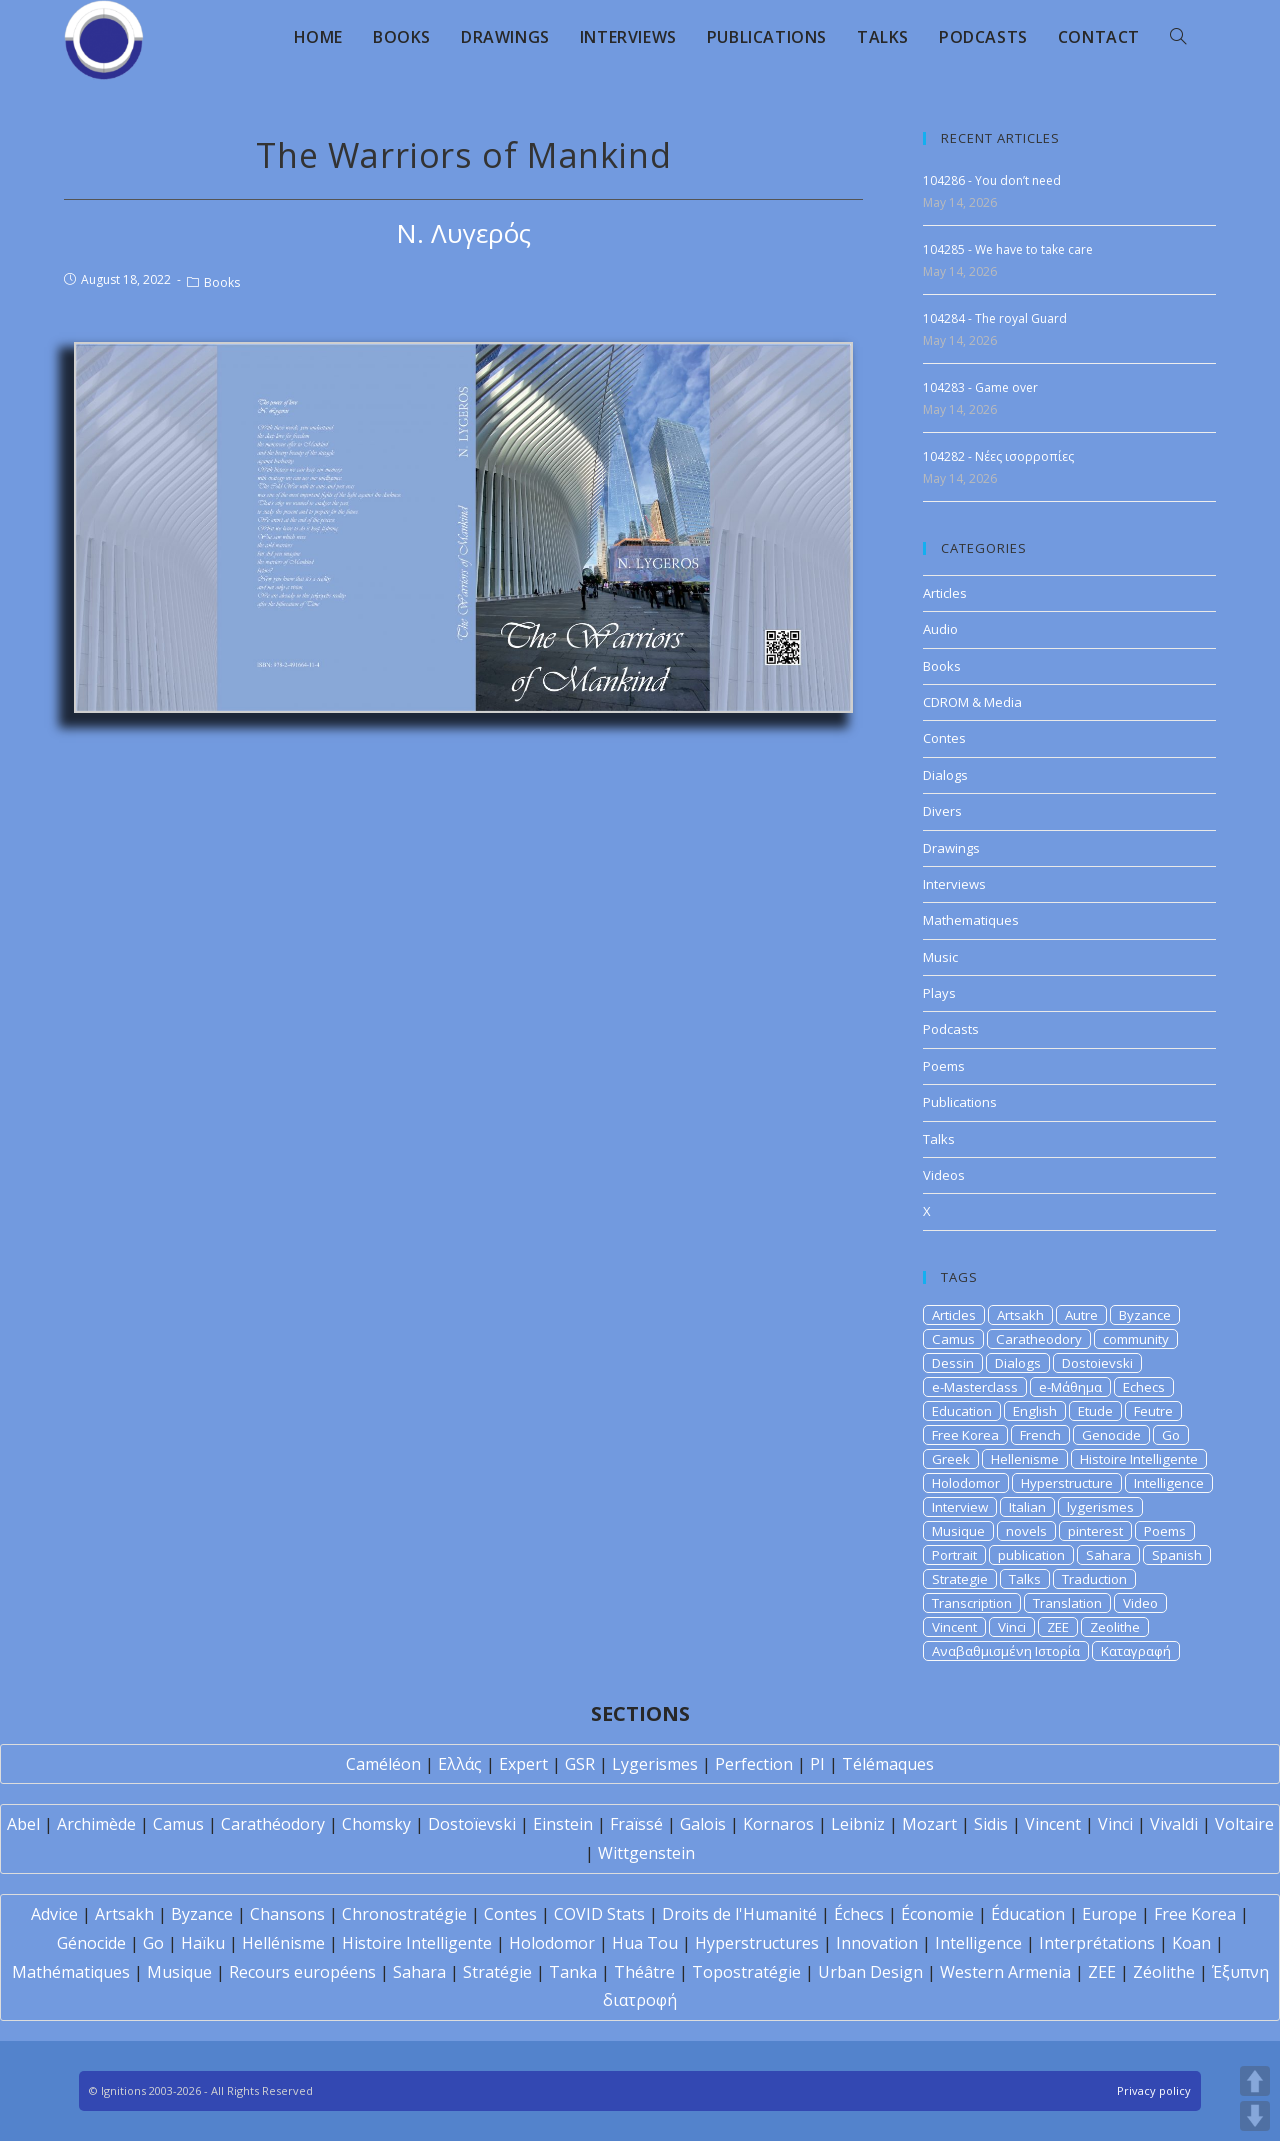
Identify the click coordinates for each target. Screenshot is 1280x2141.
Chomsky (376, 1824)
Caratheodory (1039, 1339)
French (1040, 1435)
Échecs (859, 1914)
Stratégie (497, 1972)
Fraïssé (636, 1824)
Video (1140, 1603)
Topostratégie (746, 1972)
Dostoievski (1097, 1363)
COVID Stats (599, 1914)
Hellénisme (283, 1943)
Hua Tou (645, 1943)
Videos (944, 1175)
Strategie (960, 1579)
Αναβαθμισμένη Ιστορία (1006, 1651)
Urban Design (870, 1972)
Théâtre (644, 1972)
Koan (1191, 1943)
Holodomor (966, 1483)
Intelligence (1169, 1483)
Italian (1027, 1507)
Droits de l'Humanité (739, 1914)
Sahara (1108, 1555)
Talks (939, 1139)
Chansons (287, 1914)
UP (1255, 2081)
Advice (54, 1914)
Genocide (1111, 1435)
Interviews (954, 884)
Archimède (96, 1824)
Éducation (1028, 1914)
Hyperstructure (1067, 1483)
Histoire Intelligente (1139, 1459)
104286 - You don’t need (992, 180)
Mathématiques (71, 1972)
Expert (523, 1764)
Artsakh (1020, 1315)
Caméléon (383, 1764)
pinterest (1095, 1531)
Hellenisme (1025, 1459)
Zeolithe (1115, 1627)
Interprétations (1097, 1943)
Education (962, 1411)
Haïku (203, 1943)
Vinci (1012, 1627)
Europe (1109, 1914)
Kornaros (778, 1824)
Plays (939, 993)
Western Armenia (1005, 1972)
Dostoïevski (472, 1824)
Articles (945, 593)
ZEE (1058, 1627)
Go (1171, 1435)
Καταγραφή (1136, 1651)
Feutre (1153, 1411)
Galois (703, 1824)
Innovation (877, 1943)
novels (1026, 1531)
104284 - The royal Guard (995, 318)
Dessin (953, 1363)
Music (940, 957)
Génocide (91, 1943)
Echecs (1144, 1387)
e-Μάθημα (1070, 1387)
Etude (1095, 1411)
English (1035, 1411)
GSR (580, 1764)
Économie (937, 1914)
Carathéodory (273, 1824)
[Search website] (1178, 37)
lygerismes (1100, 1507)
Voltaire (1244, 1824)
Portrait (954, 1555)
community (1136, 1339)
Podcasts (951, 1029)
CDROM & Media (972, 702)
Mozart (929, 1824)
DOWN (1255, 2116)
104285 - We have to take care (1008, 249)
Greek (951, 1459)
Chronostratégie (404, 1914)
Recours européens (302, 1972)
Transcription (972, 1603)
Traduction (1094, 1579)
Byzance (1145, 1315)
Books (222, 282)
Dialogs (945, 775)
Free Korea (965, 1435)
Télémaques (888, 1764)
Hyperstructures (757, 1943)
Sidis (991, 1824)
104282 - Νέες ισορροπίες (998, 456)
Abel (23, 1824)
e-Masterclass (975, 1387)
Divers (942, 811)
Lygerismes (655, 1764)
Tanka (573, 1972)
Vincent (954, 1627)
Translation (1067, 1603)
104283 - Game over (980, 387)
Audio (940, 629)
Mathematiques (971, 920)
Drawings (951, 848)
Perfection (754, 1764)
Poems (944, 1066)
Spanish (1177, 1555)
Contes (944, 738)
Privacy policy (1154, 2090)
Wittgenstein (646, 1853)
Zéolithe (1164, 1972)
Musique (958, 1531)
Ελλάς (460, 1764)
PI (817, 1764)
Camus (953, 1339)
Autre (1081, 1315)
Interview (960, 1507)
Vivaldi (1174, 1824)
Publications (960, 1102)
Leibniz (858, 1824)
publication (1031, 1555)
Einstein (563, 1824)
